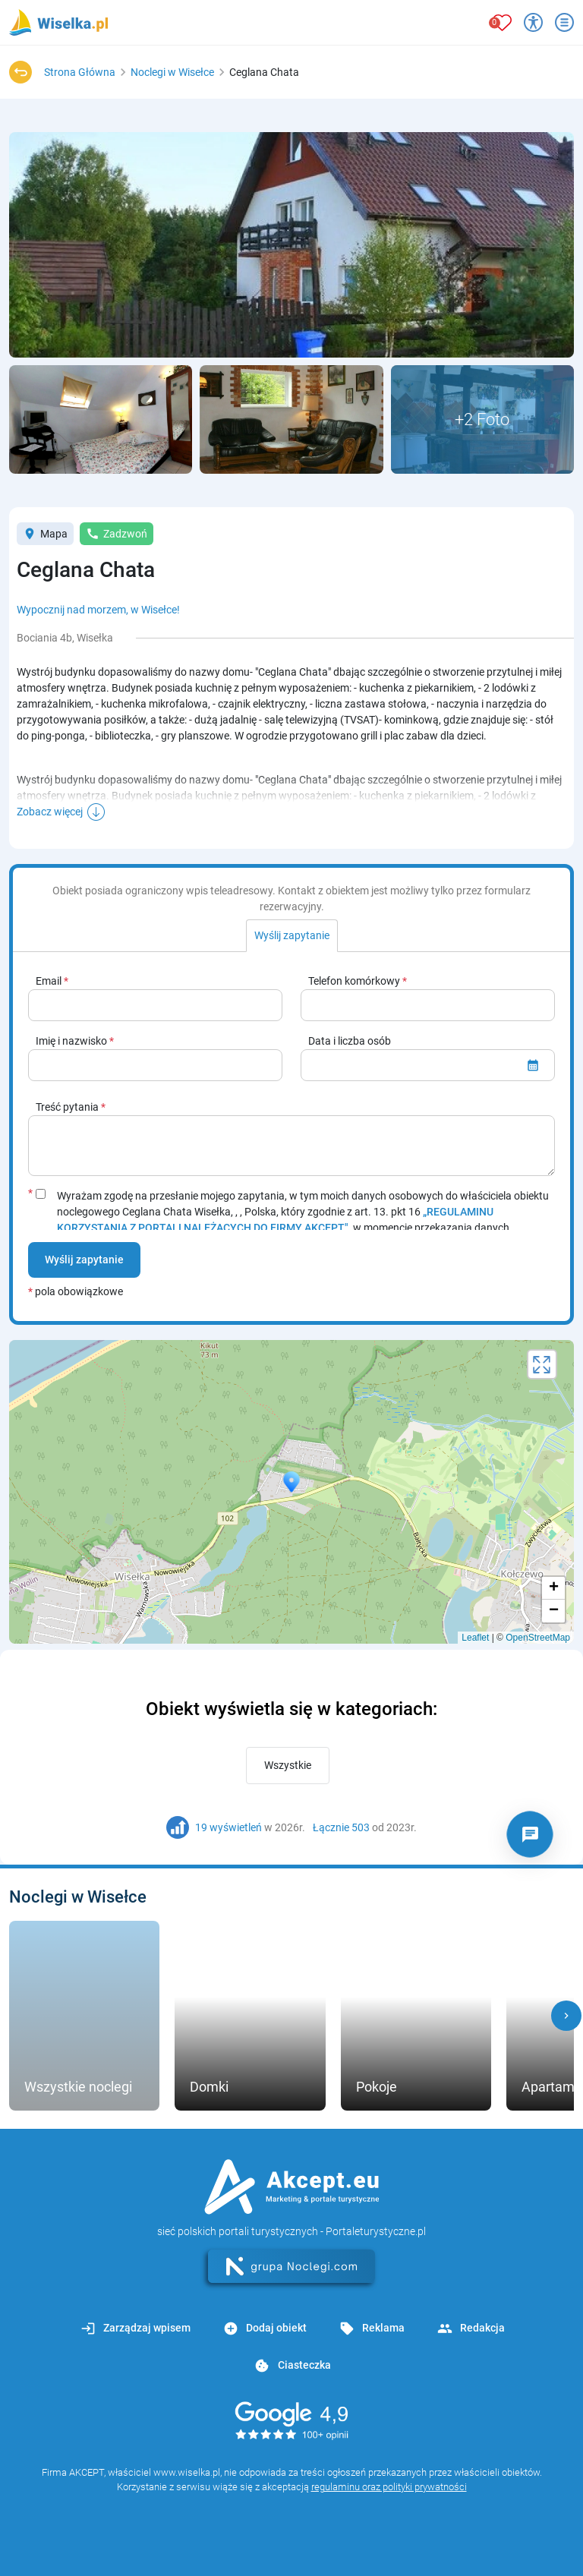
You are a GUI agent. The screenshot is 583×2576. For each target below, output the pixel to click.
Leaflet (475, 1637)
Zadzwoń (116, 533)
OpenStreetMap (538, 1637)
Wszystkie (287, 1765)
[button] (566, 2016)
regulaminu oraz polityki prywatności (389, 2486)
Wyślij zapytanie (84, 1259)
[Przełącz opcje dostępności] (533, 22)
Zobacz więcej (50, 812)
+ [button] (554, 1588)
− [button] (554, 1611)
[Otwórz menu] (564, 22)
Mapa (45, 533)
